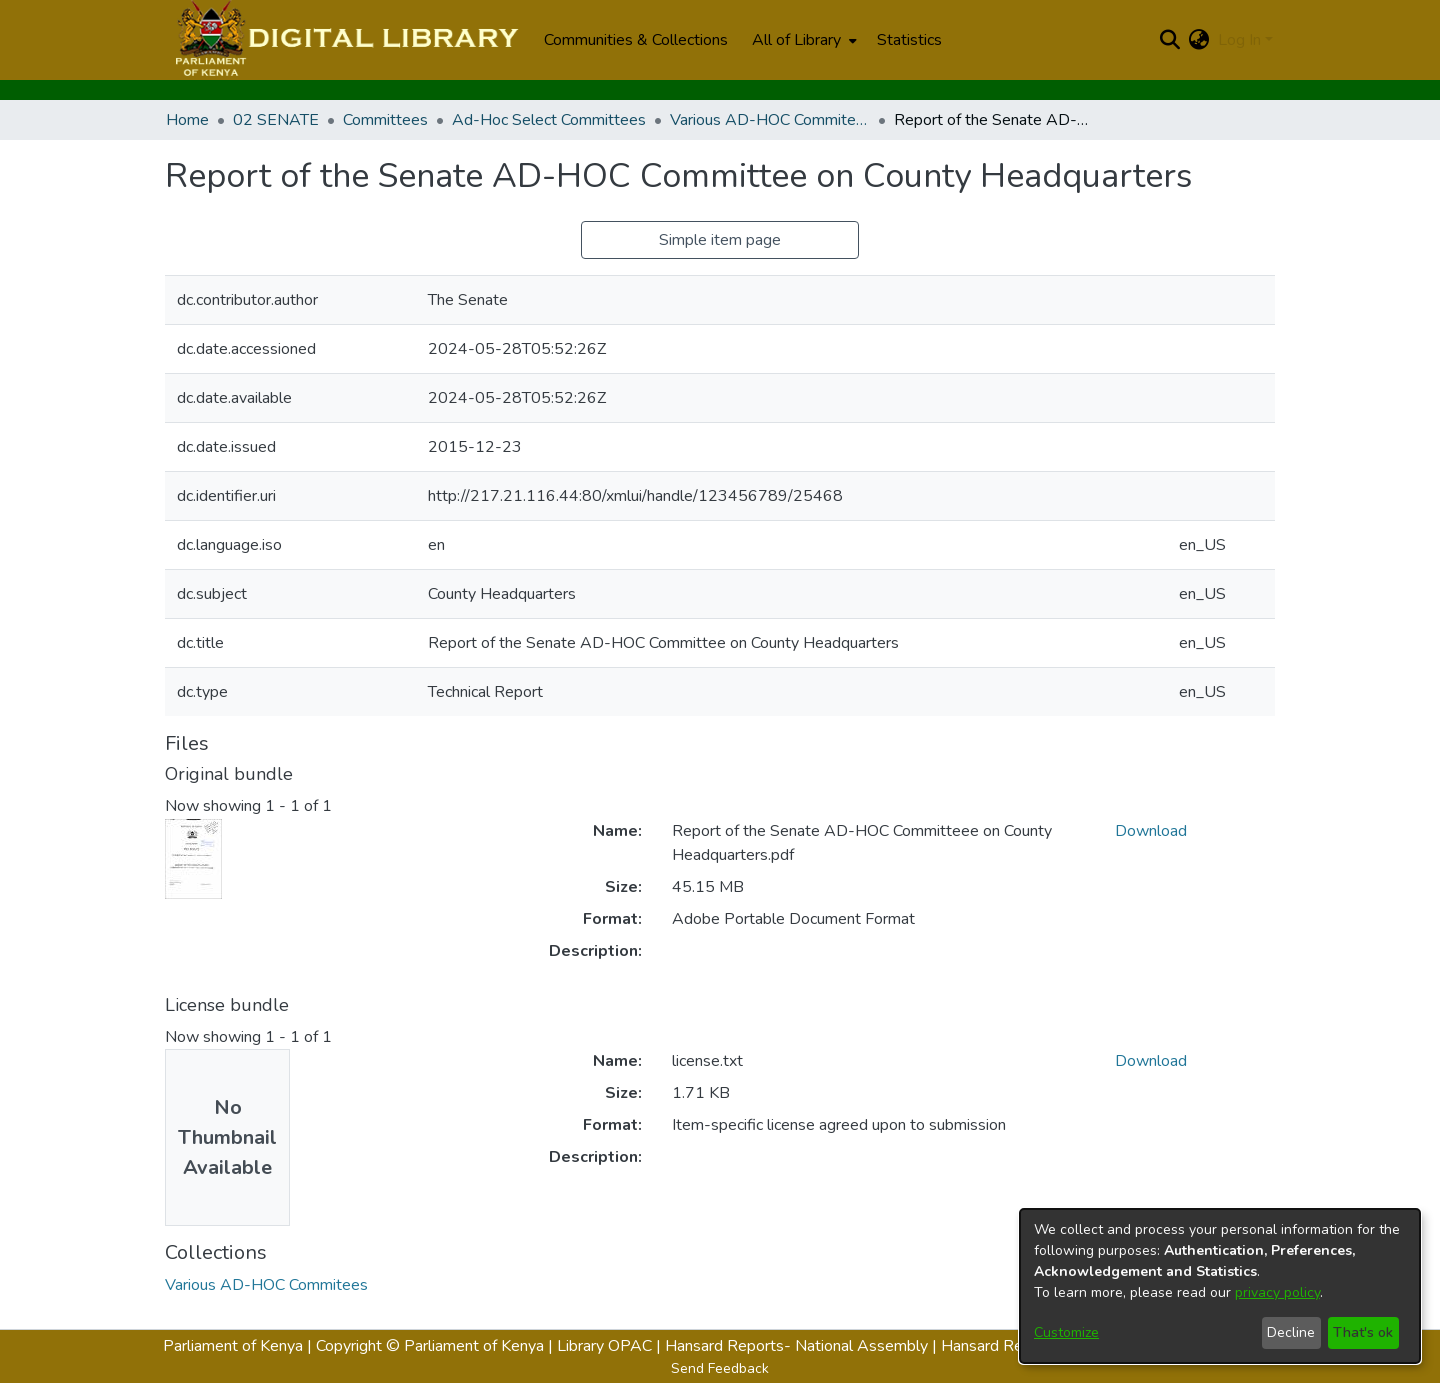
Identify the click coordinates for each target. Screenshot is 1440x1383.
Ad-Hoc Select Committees (549, 120)
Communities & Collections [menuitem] (636, 40)
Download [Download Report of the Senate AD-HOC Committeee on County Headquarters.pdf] (1151, 831)
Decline (1291, 1332)
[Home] (344, 40)
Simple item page (720, 240)
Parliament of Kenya (233, 1346)
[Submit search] (1170, 40)
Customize (1066, 1332)
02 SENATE (276, 120)
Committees (385, 120)
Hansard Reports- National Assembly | (803, 1346)
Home (187, 120)
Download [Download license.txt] (1151, 1061)
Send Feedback (720, 1368)
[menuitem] (802, 40)
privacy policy (1277, 1292)
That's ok (1363, 1332)
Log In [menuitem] (1239, 40)
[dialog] (1220, 1286)
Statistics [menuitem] (909, 40)
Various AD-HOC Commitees (770, 120)
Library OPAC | (611, 1346)
